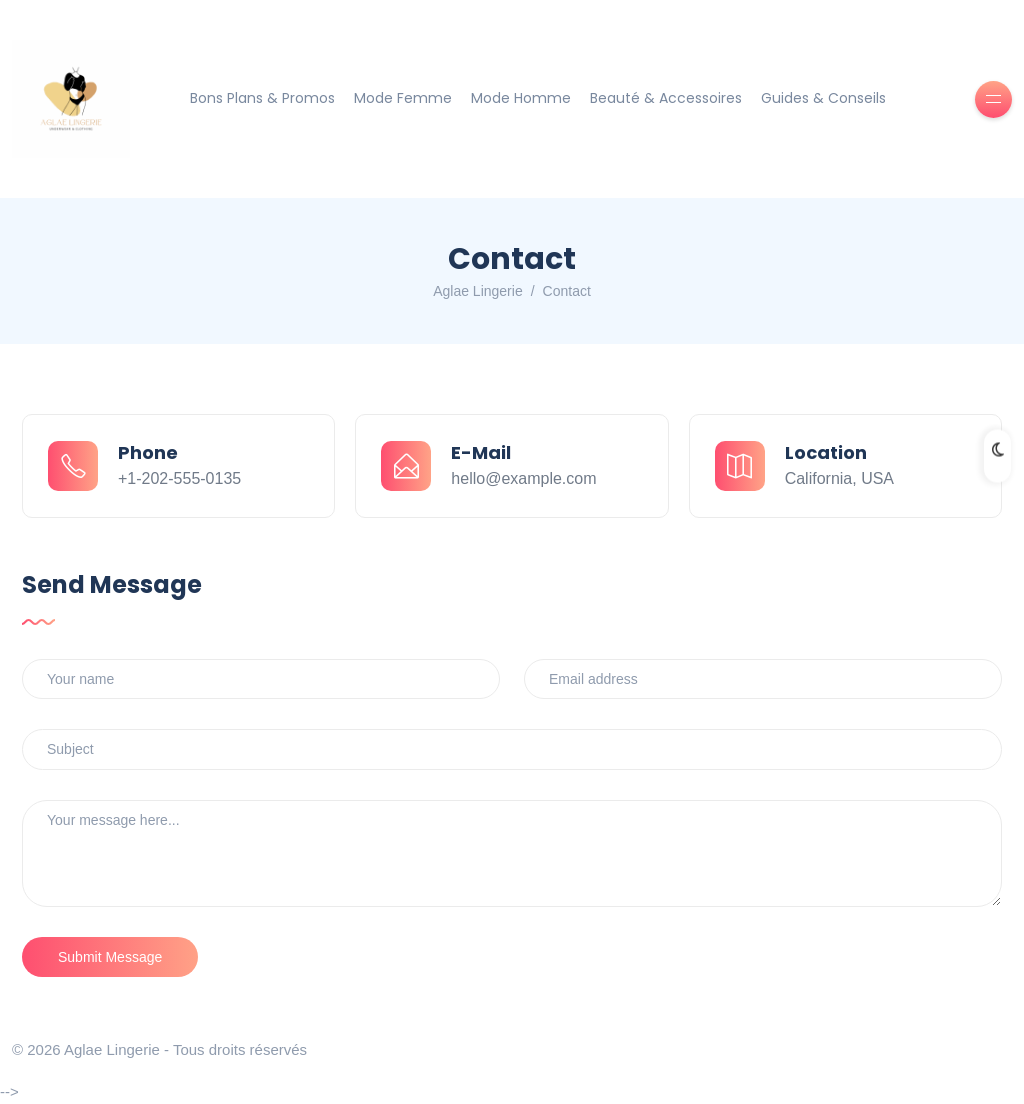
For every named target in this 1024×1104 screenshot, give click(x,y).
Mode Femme (403, 98)
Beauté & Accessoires (666, 98)
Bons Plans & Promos (262, 98)
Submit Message (110, 957)
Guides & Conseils (823, 98)
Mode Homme (521, 98)
